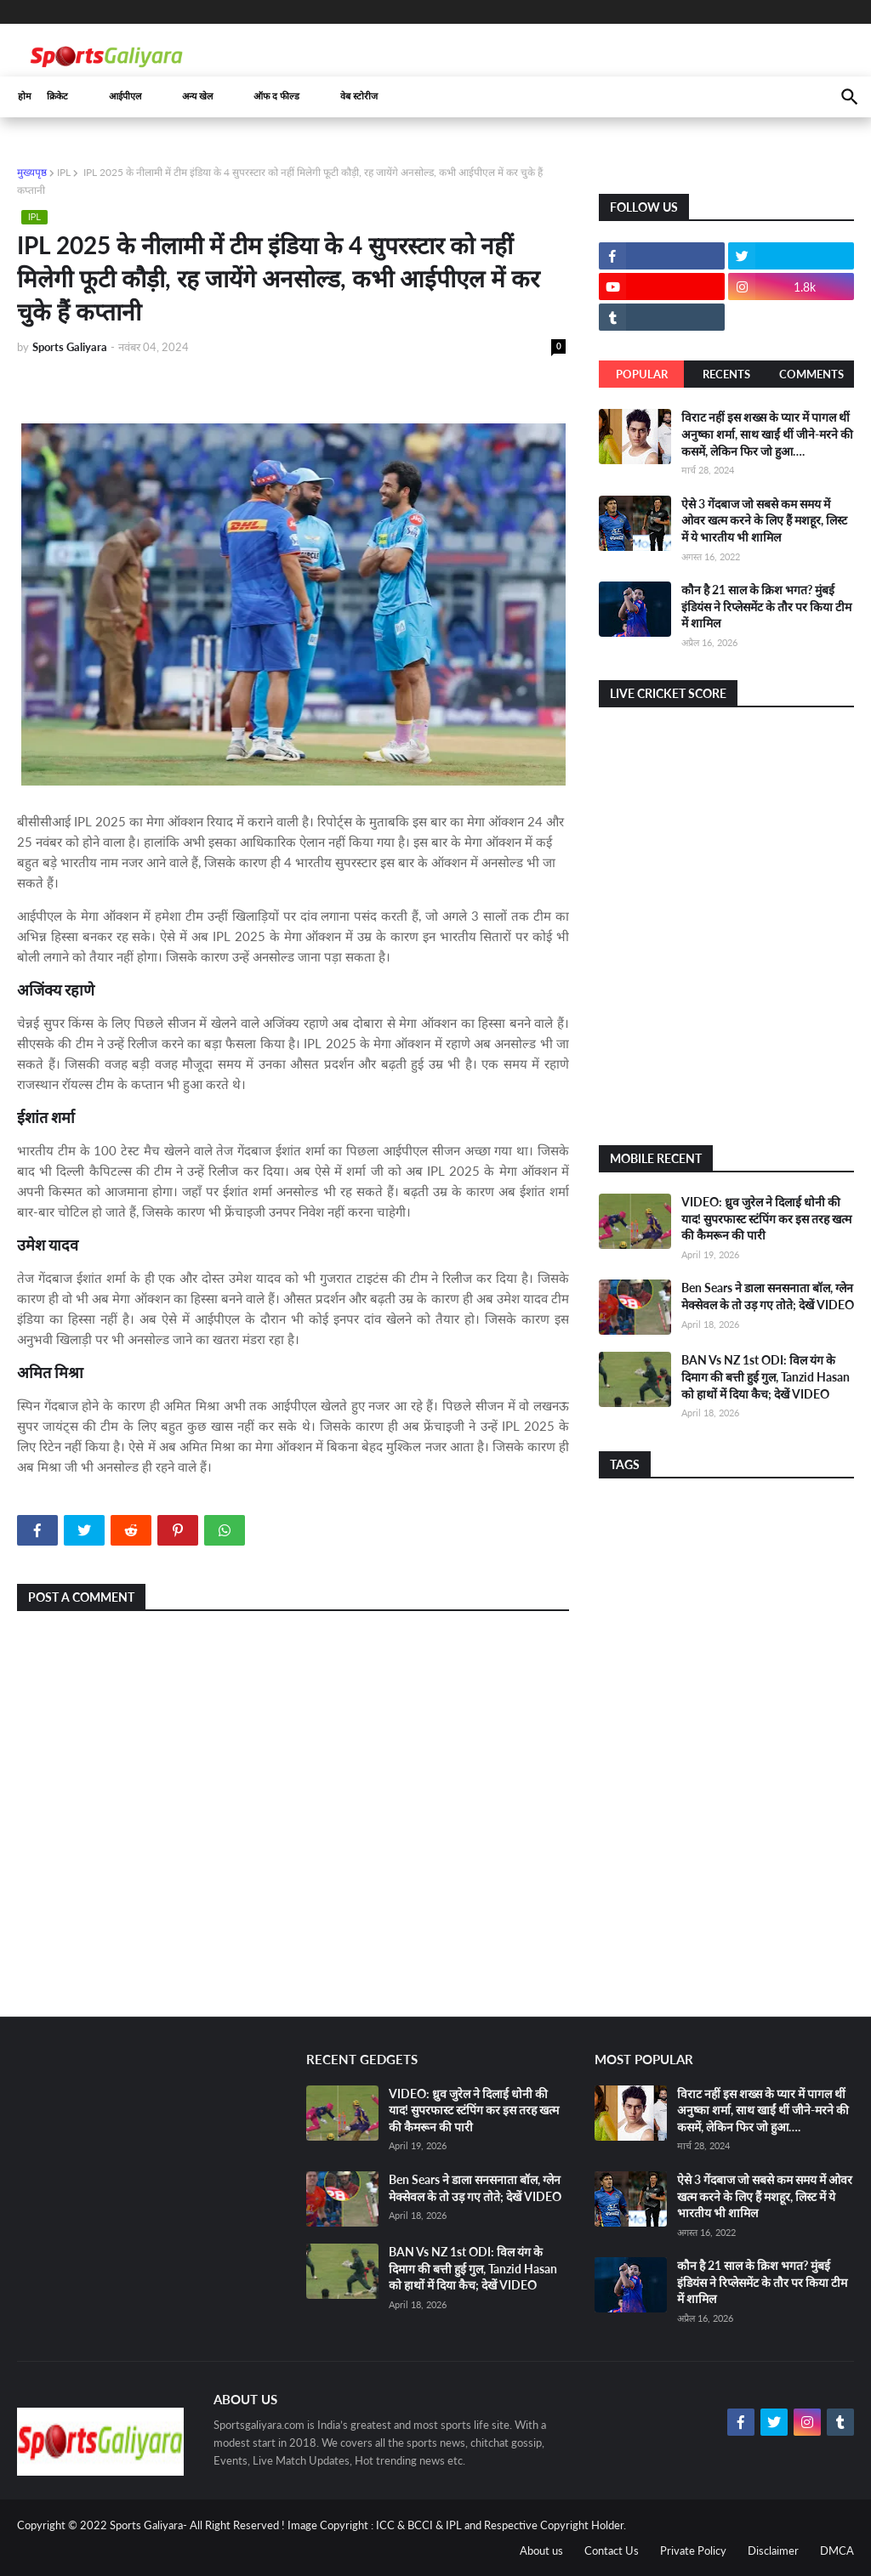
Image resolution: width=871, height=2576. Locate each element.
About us (541, 2550)
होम (24, 96)
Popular (642, 374)
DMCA (837, 2550)
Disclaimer (773, 2550)
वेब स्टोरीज (359, 96)
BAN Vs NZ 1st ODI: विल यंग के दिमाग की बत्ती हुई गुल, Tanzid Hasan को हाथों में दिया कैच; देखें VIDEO (765, 1376)
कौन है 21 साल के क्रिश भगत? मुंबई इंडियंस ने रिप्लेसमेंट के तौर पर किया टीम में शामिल (766, 606)
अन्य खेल (197, 96)
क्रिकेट (57, 96)
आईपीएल (125, 96)
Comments (811, 374)
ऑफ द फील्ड (276, 96)
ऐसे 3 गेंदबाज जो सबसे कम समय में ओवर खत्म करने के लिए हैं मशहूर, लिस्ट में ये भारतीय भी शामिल (764, 520)
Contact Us (611, 2550)
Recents (726, 374)
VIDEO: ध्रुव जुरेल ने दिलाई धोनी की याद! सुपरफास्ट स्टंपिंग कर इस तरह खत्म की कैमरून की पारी (766, 1218)
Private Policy (693, 2550)
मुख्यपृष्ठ (32, 172)
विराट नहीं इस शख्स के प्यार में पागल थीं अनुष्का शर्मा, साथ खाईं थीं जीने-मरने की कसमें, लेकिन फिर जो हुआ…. (767, 433)
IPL (64, 172)
